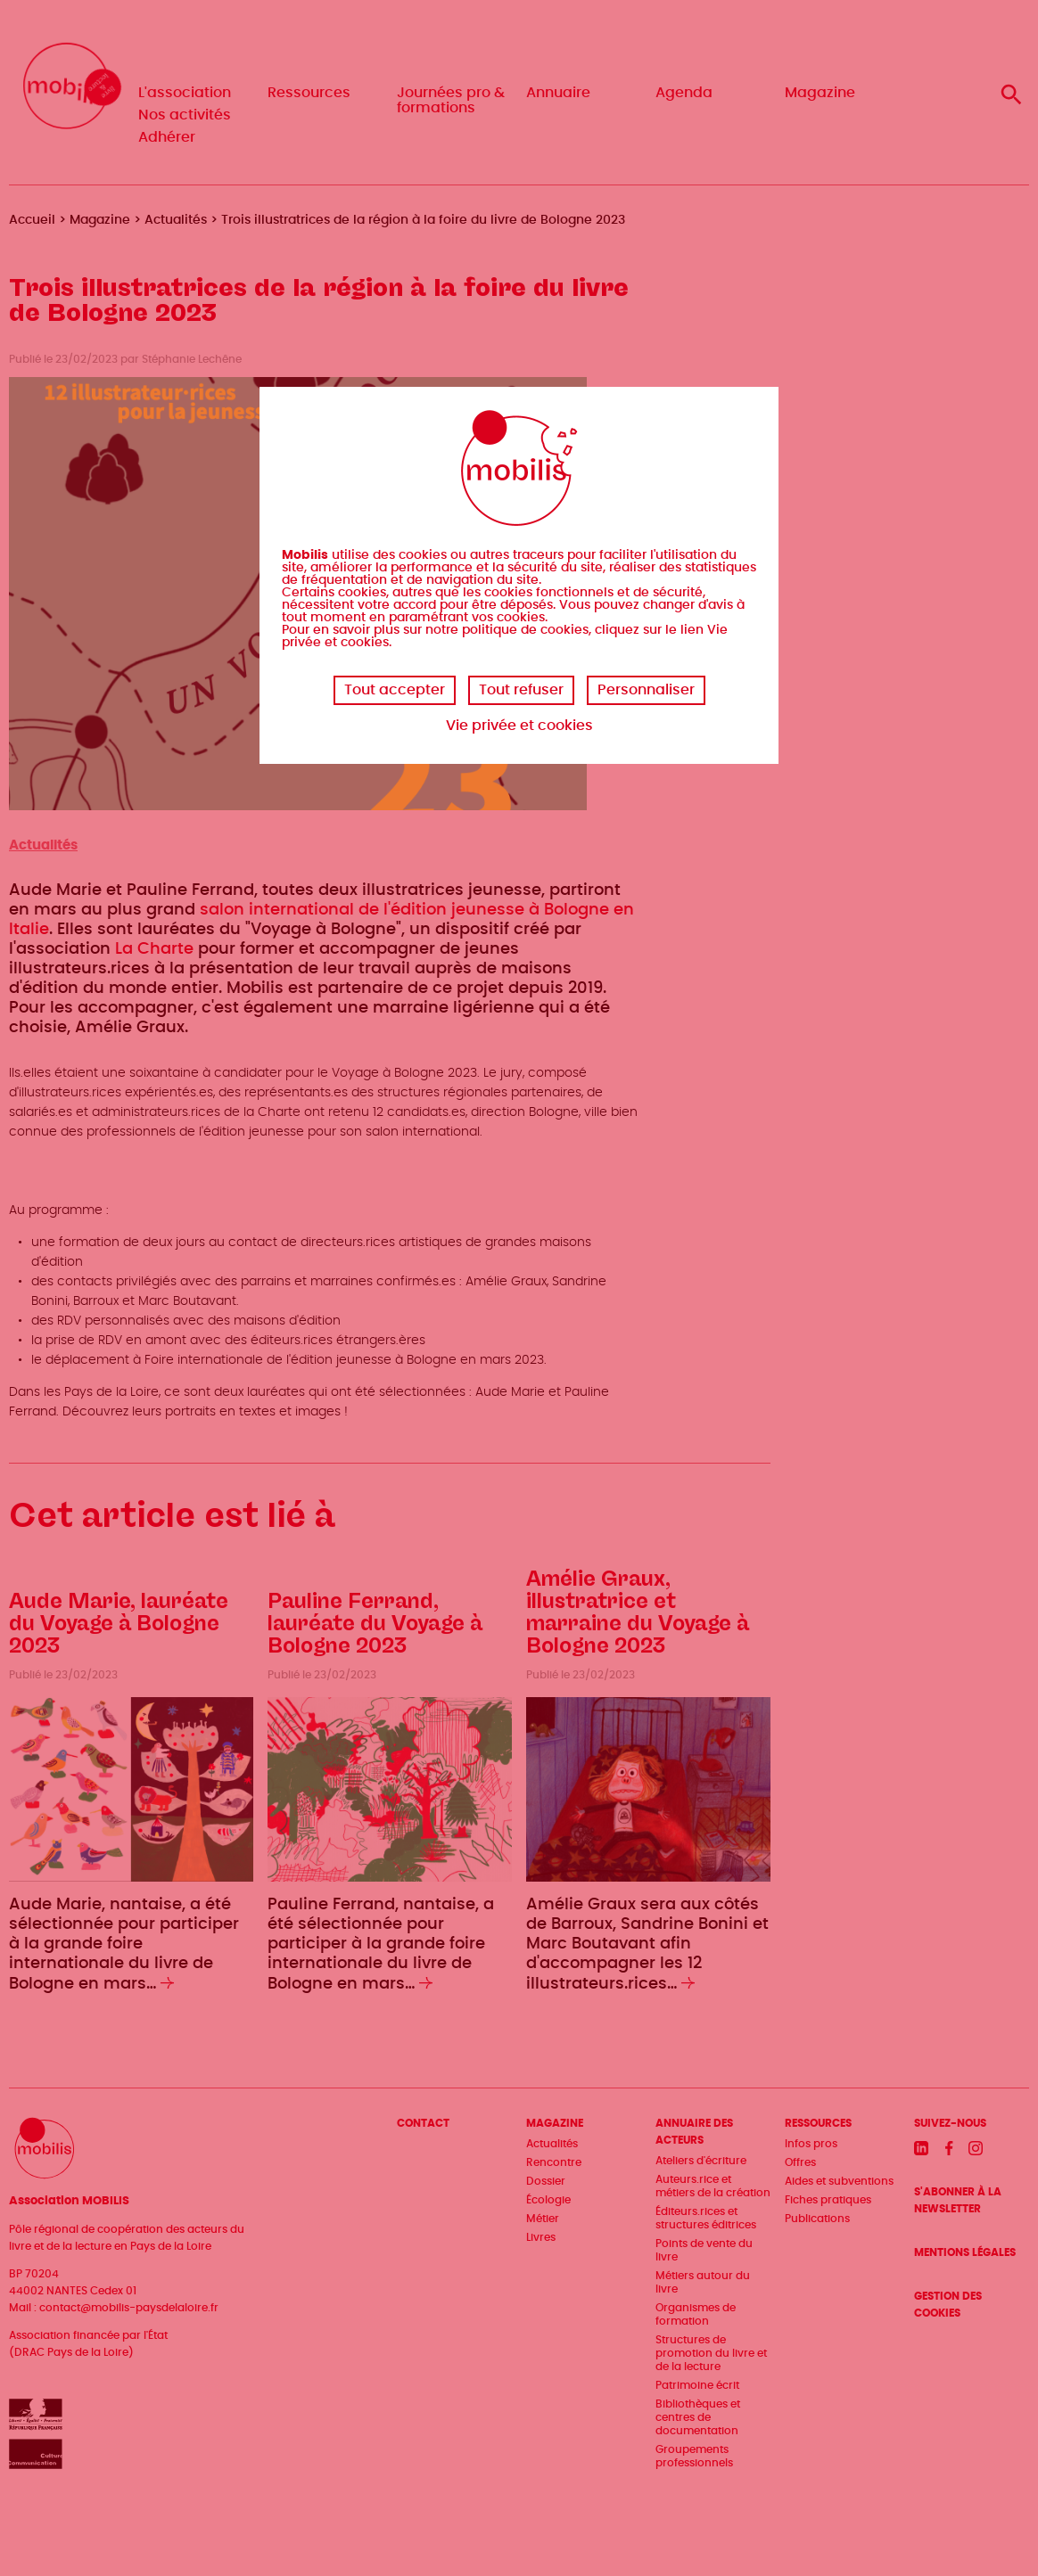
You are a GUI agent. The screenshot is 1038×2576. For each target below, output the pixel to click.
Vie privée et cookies (519, 725)
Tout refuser (521, 690)
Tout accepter (394, 690)
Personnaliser (646, 690)
